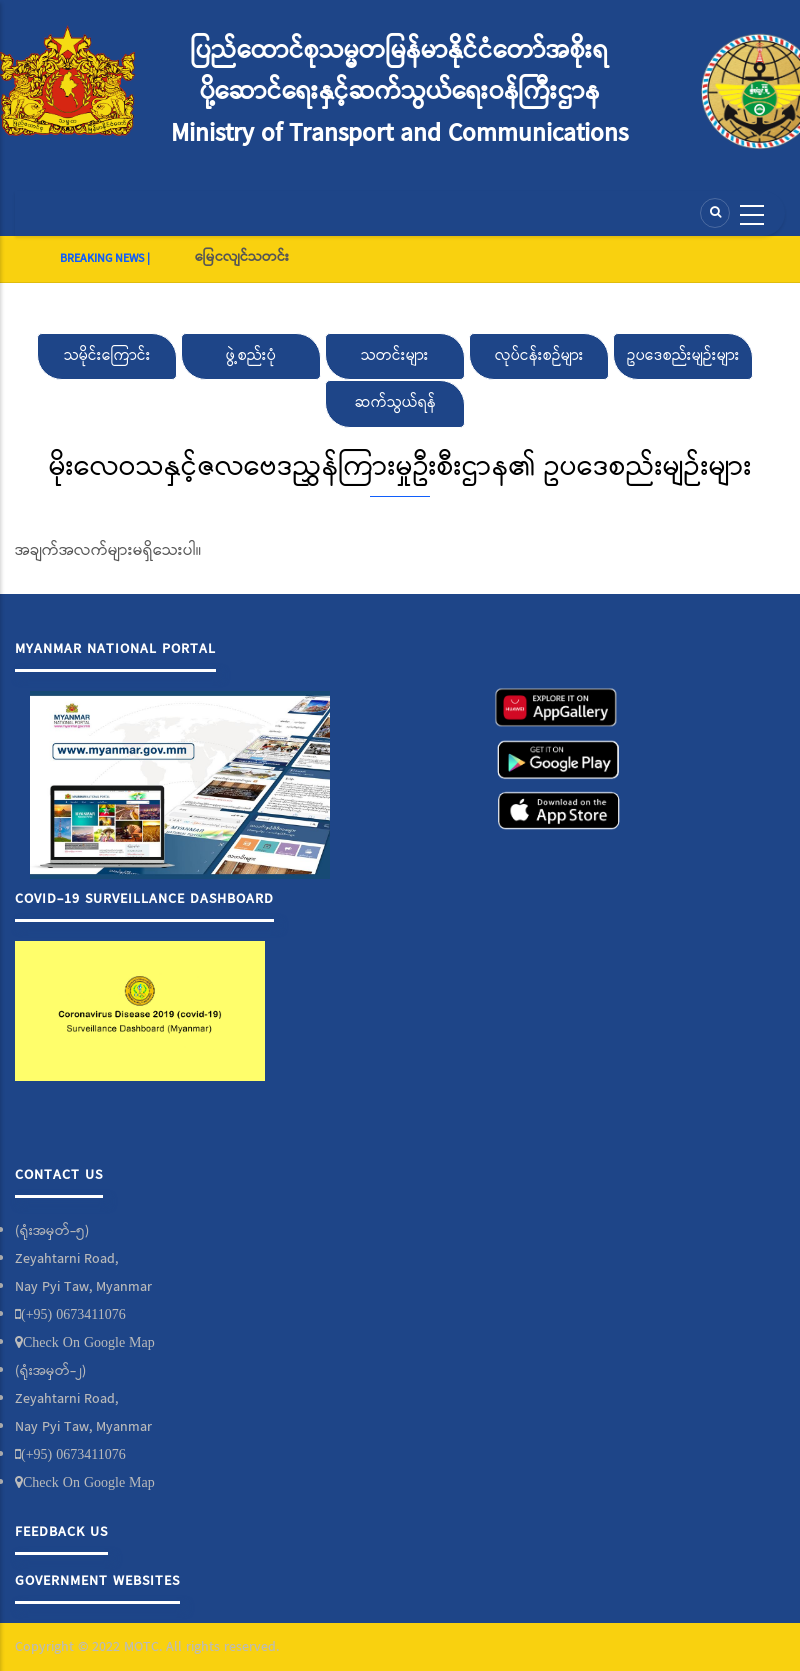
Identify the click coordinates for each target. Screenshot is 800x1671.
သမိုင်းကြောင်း (107, 356)
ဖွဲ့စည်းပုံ (251, 356)
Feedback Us (61, 1532)
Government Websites (97, 1581)
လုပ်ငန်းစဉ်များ (539, 356)
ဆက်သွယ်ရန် (395, 403)
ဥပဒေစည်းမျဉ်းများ (683, 356)
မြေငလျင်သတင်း (242, 257)
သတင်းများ (395, 356)
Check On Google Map (89, 1342)
